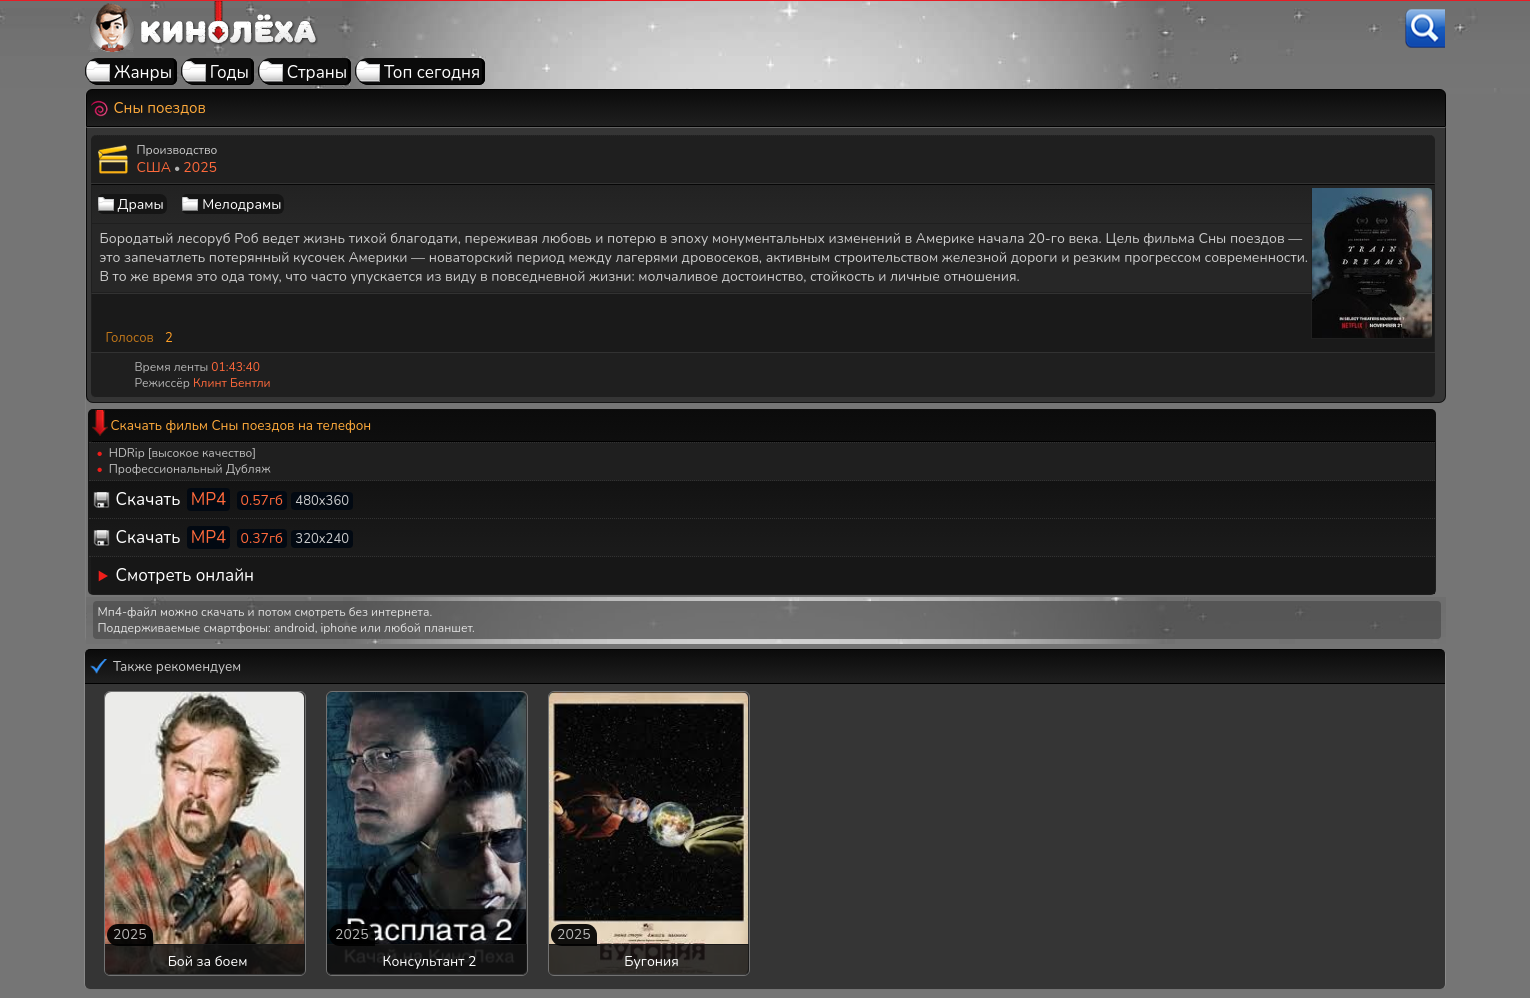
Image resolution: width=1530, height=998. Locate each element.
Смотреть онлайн (185, 575)
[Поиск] (1425, 28)
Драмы (141, 204)
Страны (317, 72)
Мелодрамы (241, 204)
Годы (229, 72)
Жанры (143, 72)
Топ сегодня (432, 72)
